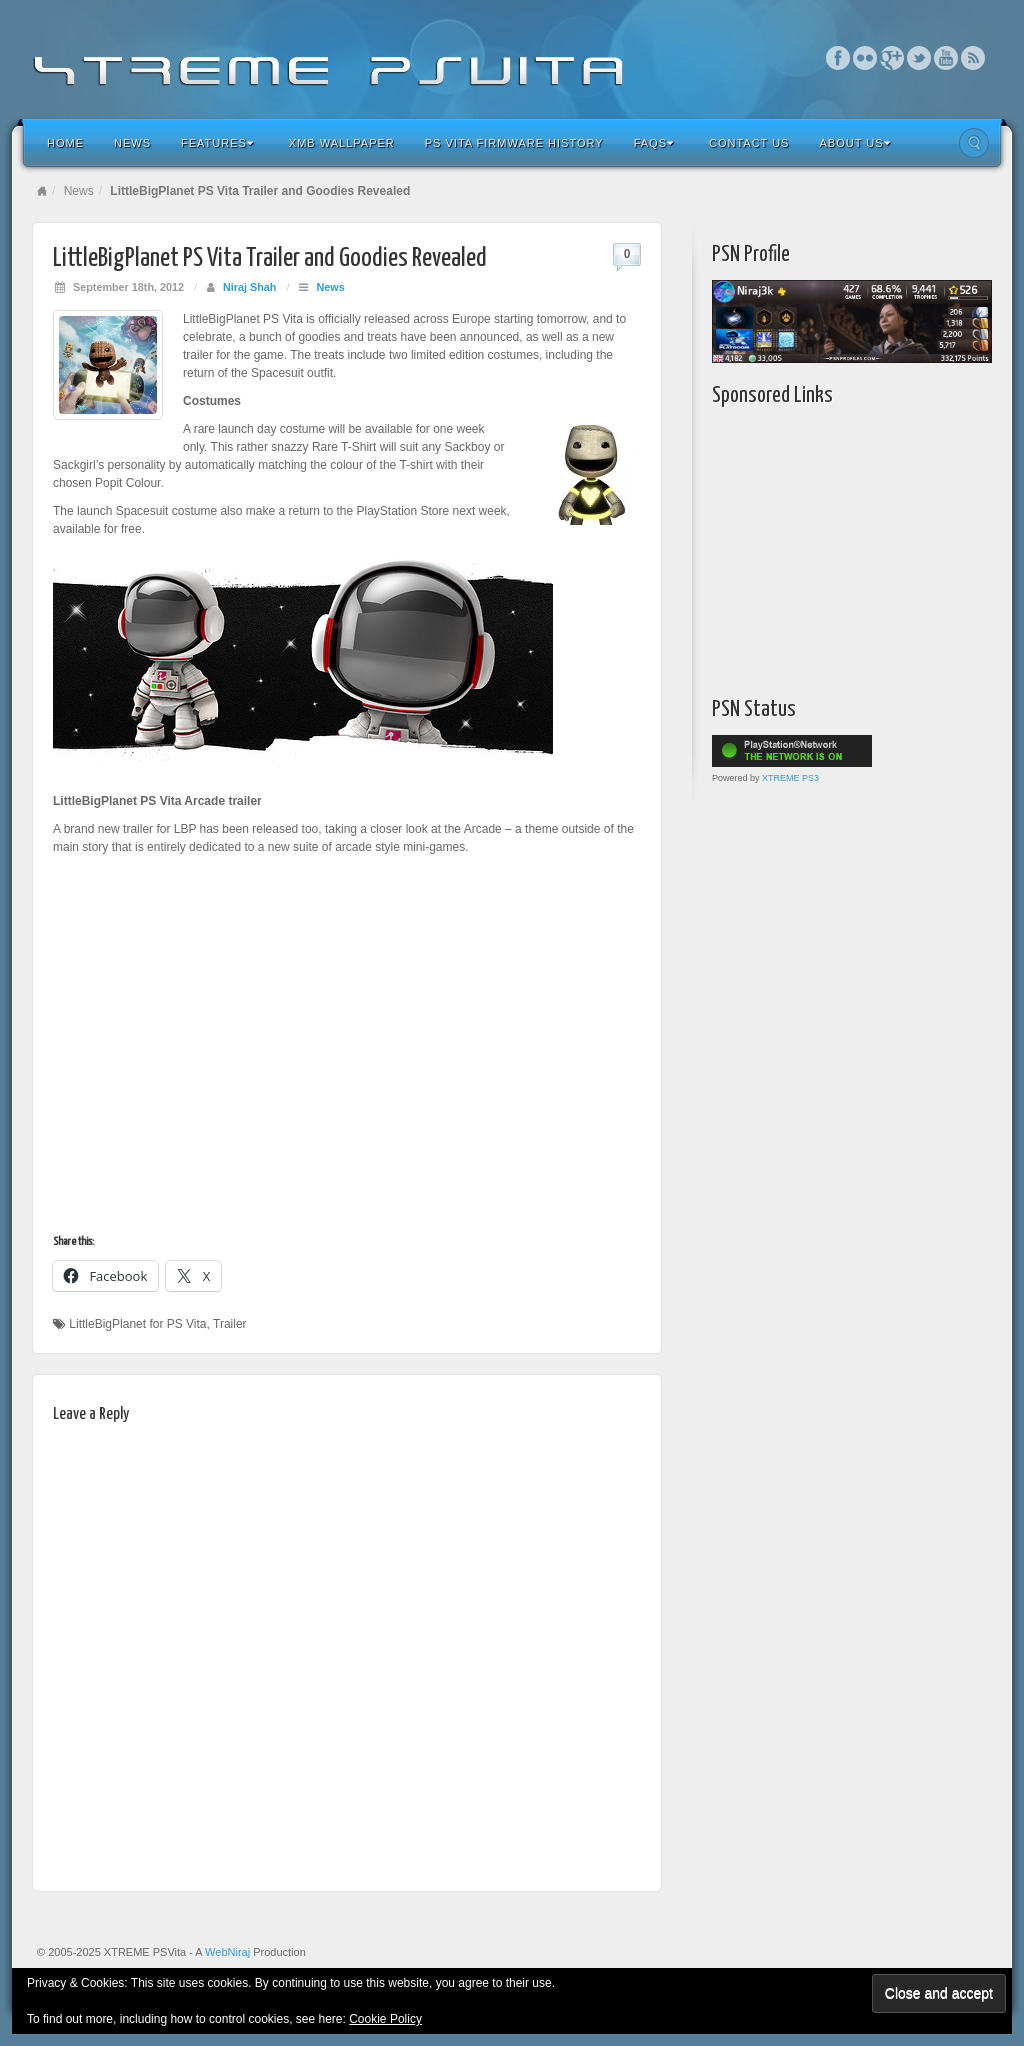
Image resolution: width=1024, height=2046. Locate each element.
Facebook (838, 58)
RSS (973, 58)
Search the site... (974, 143)
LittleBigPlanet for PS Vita (137, 1324)
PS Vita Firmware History (514, 143)
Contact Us (749, 143)
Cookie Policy (385, 2019)
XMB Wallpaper (342, 143)
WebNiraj (227, 1952)
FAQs (654, 143)
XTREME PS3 (790, 778)
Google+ (892, 58)
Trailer (230, 1324)
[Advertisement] (837, 547)
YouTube (946, 58)
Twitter (919, 58)
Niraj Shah (249, 287)
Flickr (865, 58)
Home (65, 143)
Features (217, 143)
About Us (854, 143)
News (132, 143)
